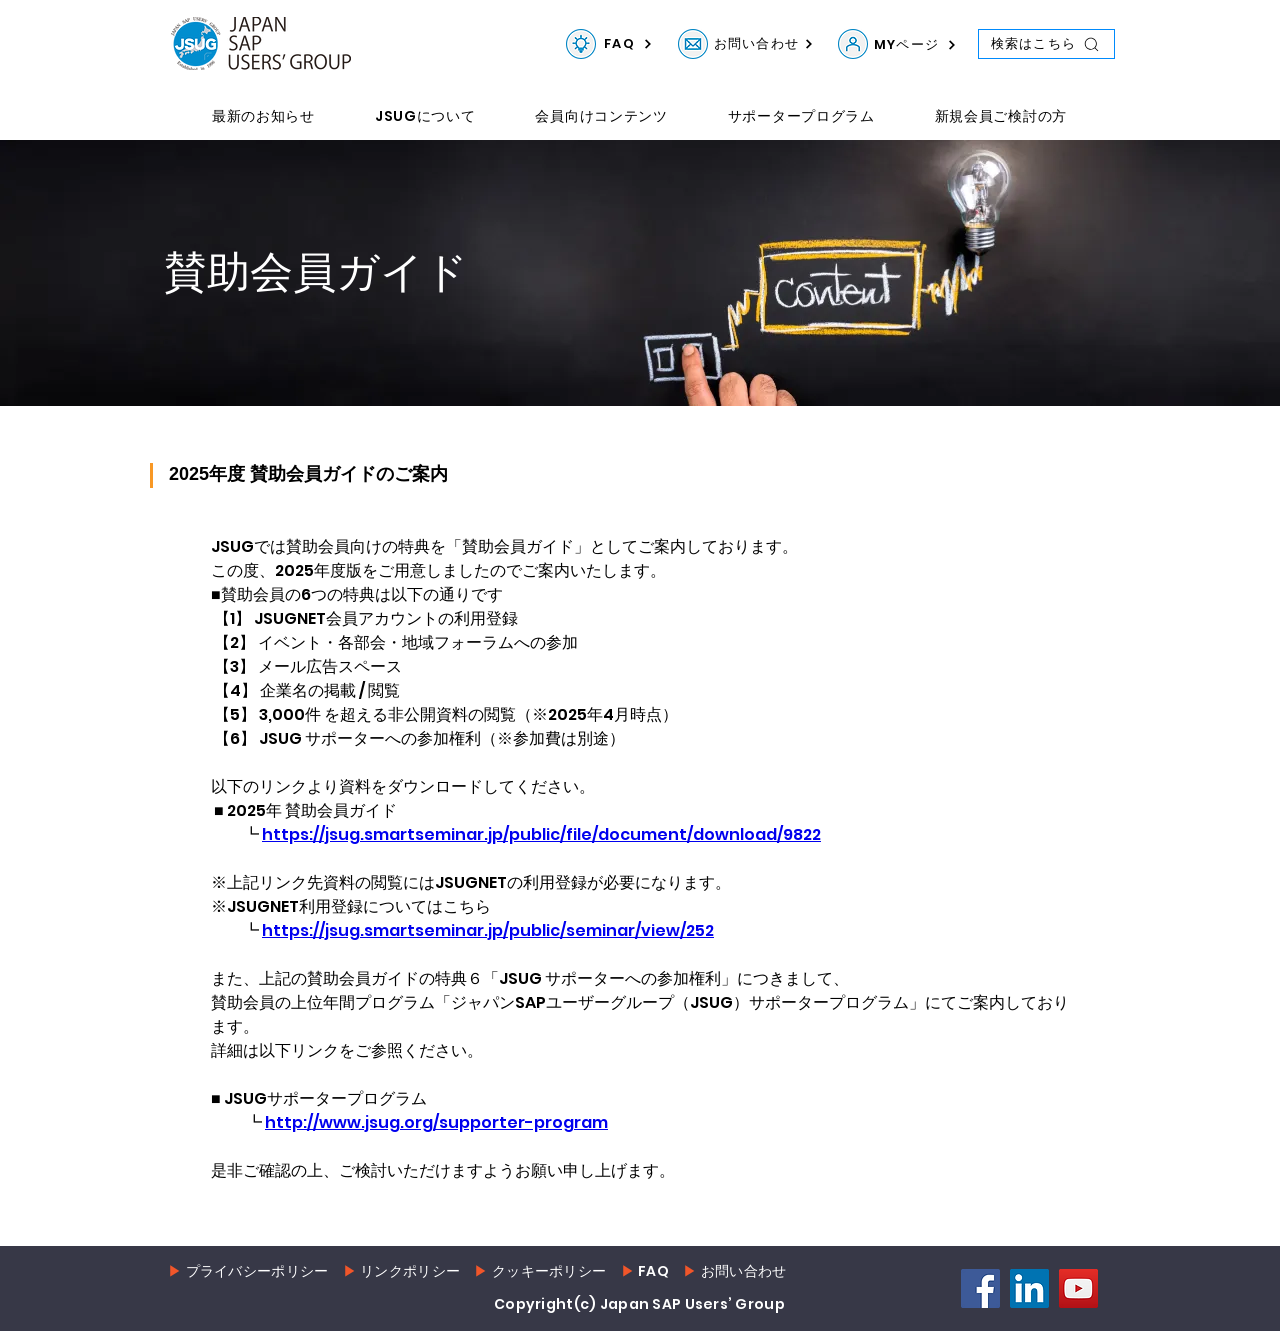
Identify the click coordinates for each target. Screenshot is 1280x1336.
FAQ (653, 1271)
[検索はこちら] (1046, 44)
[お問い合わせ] (693, 44)
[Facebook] (980, 1288)
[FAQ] (581, 44)
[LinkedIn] (1029, 1288)
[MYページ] (853, 44)
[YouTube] (1078, 1288)
